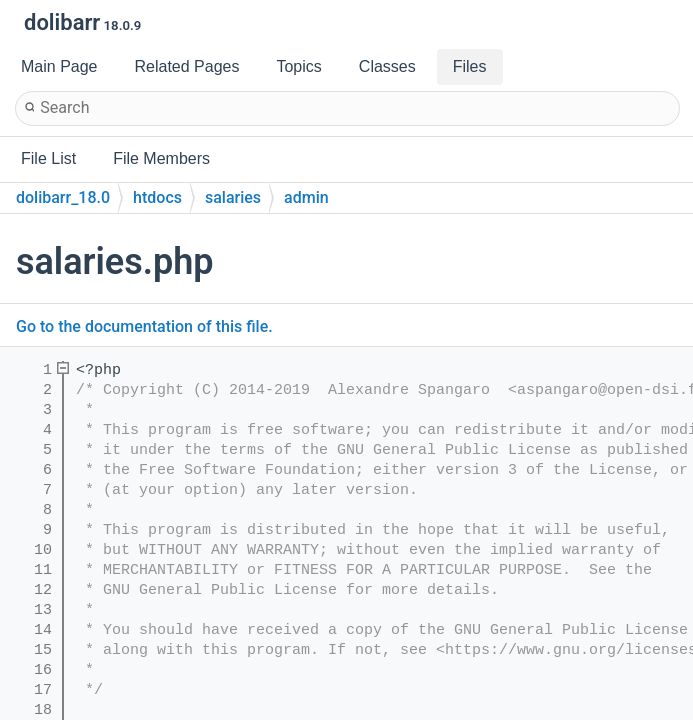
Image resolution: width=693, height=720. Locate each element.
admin (306, 197)
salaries (233, 197)
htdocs (157, 197)
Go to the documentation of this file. (144, 326)
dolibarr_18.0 (63, 197)
